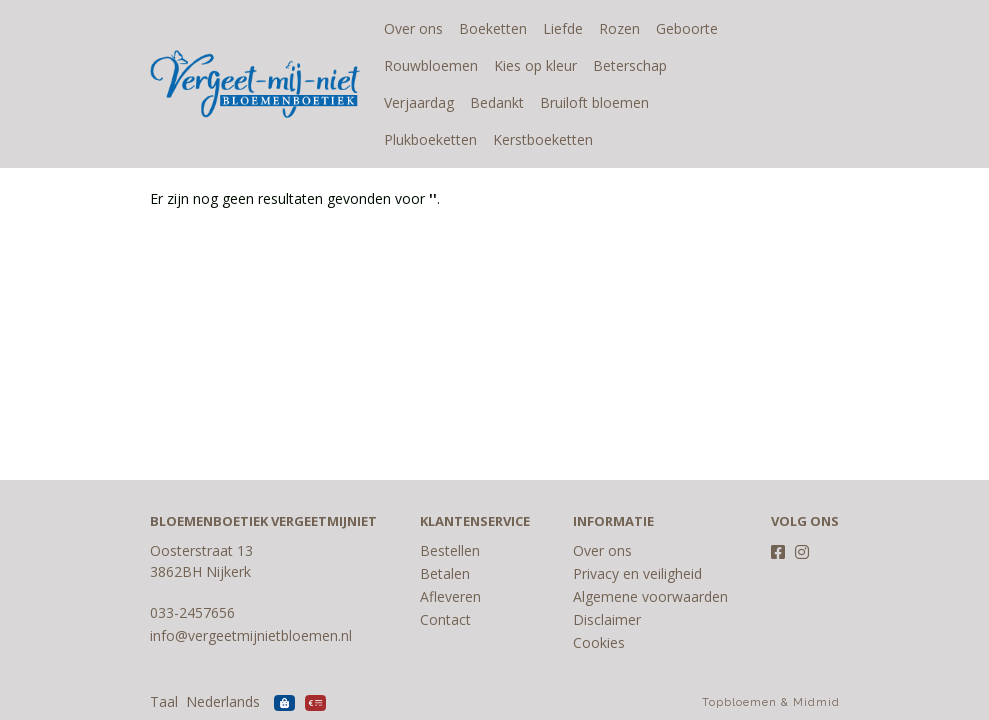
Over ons (413, 28)
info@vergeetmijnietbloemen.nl (251, 635)
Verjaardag (718, 65)
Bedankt (411, 102)
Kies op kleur (535, 65)
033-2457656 (192, 612)
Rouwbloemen (431, 65)
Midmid (816, 702)
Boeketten (493, 28)
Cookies (599, 642)
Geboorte (687, 28)
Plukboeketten (625, 102)
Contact (445, 619)
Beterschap (630, 65)
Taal (164, 701)
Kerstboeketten (434, 139)
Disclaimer (607, 619)
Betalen (445, 573)
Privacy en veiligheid (637, 573)
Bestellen (450, 550)
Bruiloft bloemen (508, 102)
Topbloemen (739, 702)
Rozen (619, 28)
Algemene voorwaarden (650, 596)
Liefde (563, 28)
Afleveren (450, 596)
